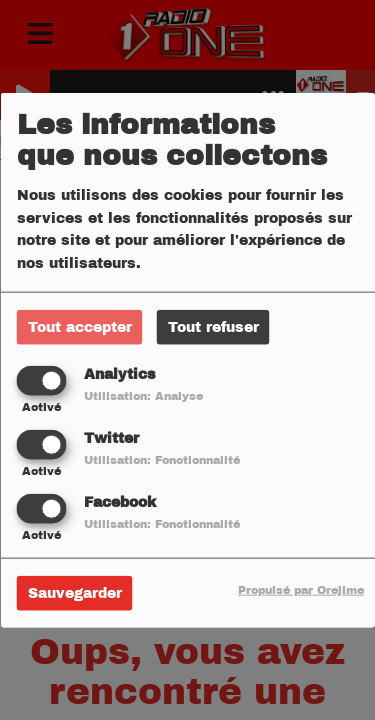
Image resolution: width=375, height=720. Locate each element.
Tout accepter (80, 326)
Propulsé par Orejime (301, 590)
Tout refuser (213, 326)
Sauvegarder (75, 593)
